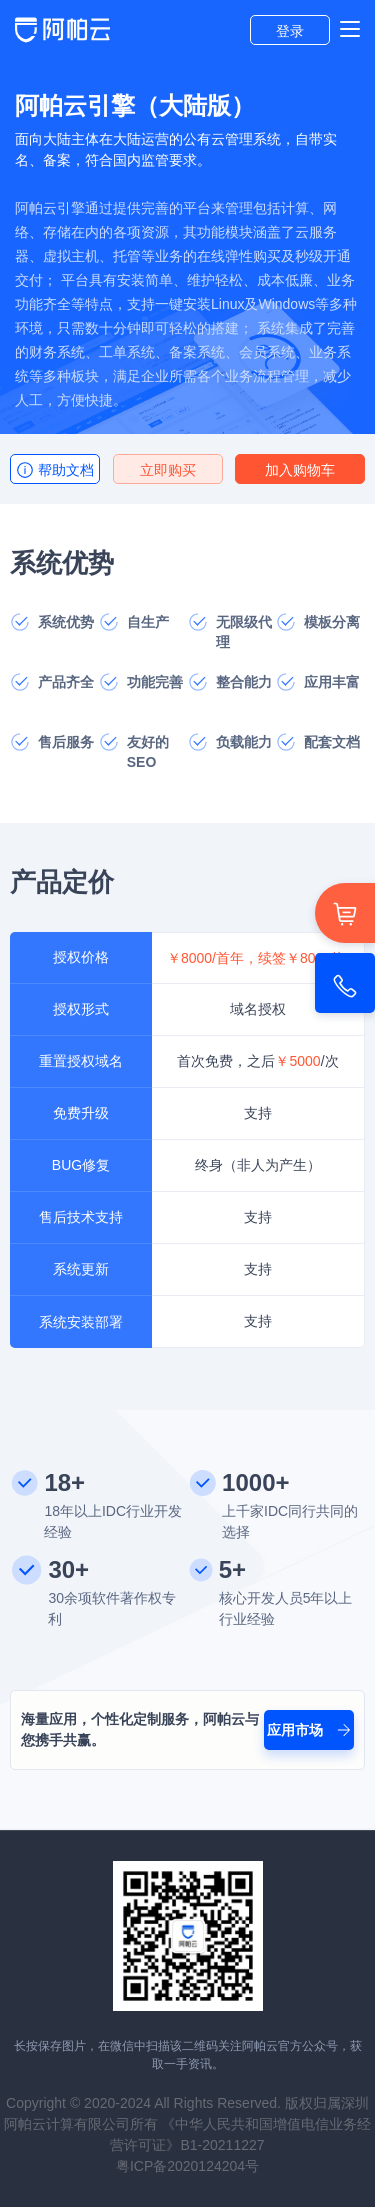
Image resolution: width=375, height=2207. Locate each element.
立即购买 (168, 470)
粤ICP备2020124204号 (187, 2166)
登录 (290, 31)
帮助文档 (55, 470)
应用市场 (309, 1730)
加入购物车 (300, 470)
